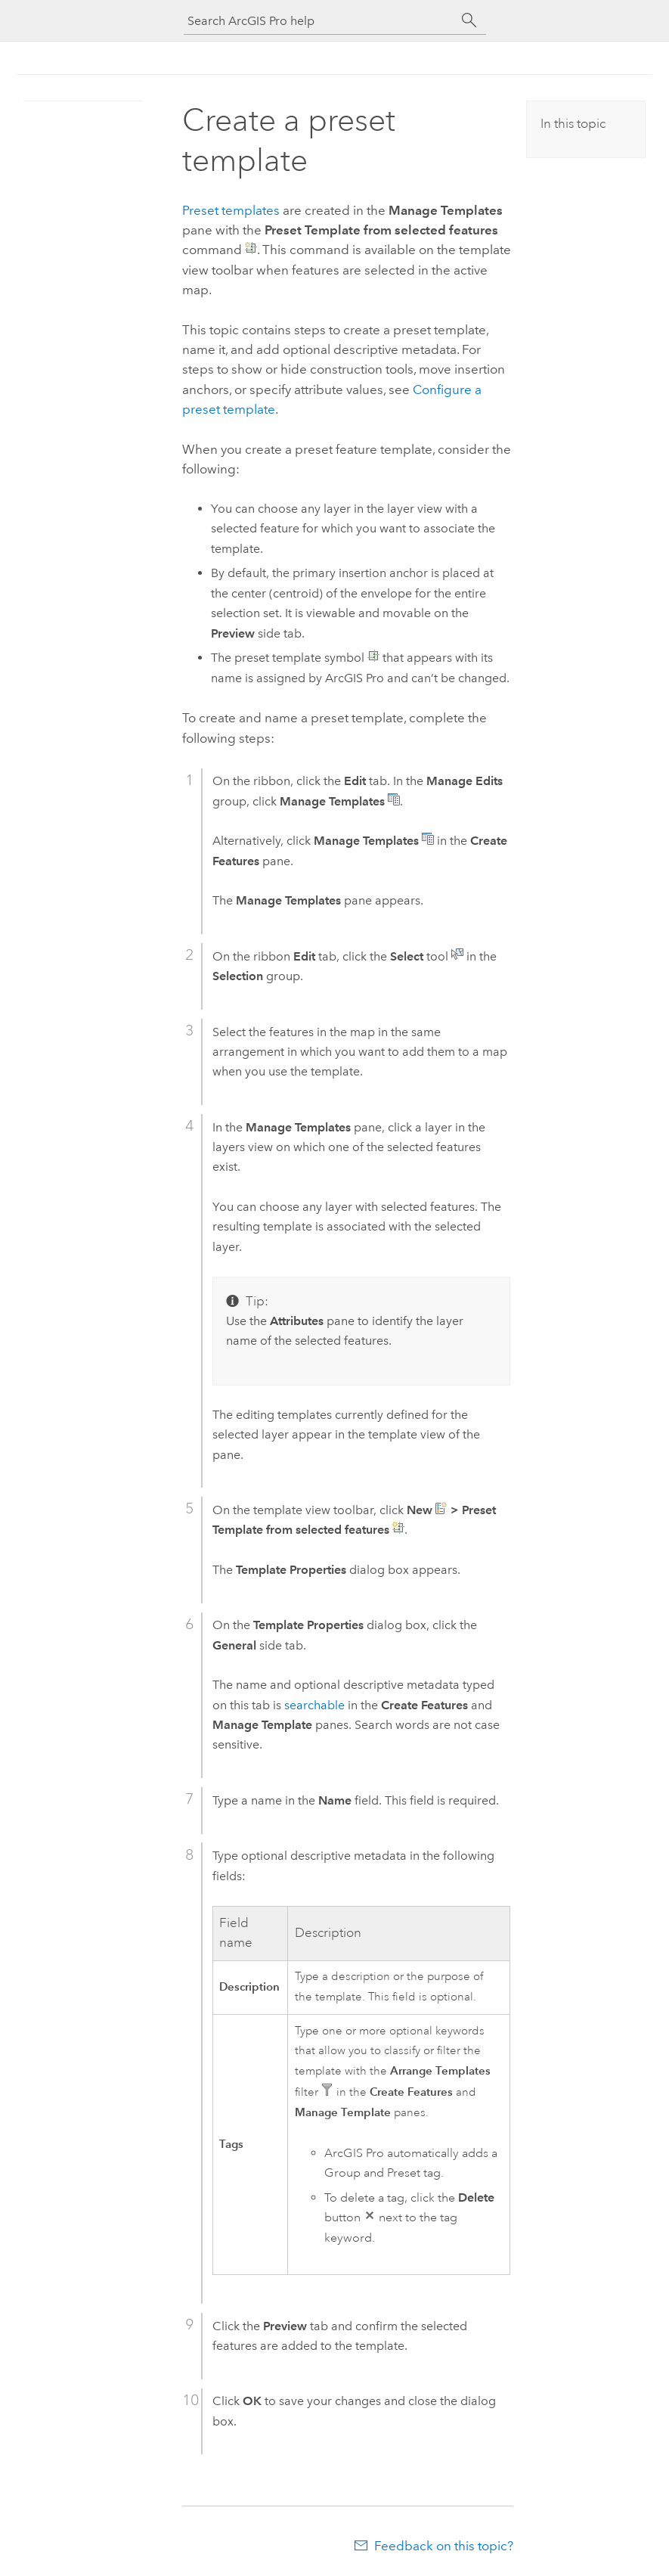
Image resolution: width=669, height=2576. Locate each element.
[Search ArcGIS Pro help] (320, 21)
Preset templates (231, 210)
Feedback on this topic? (443, 2545)
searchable (314, 1705)
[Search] (469, 20)
